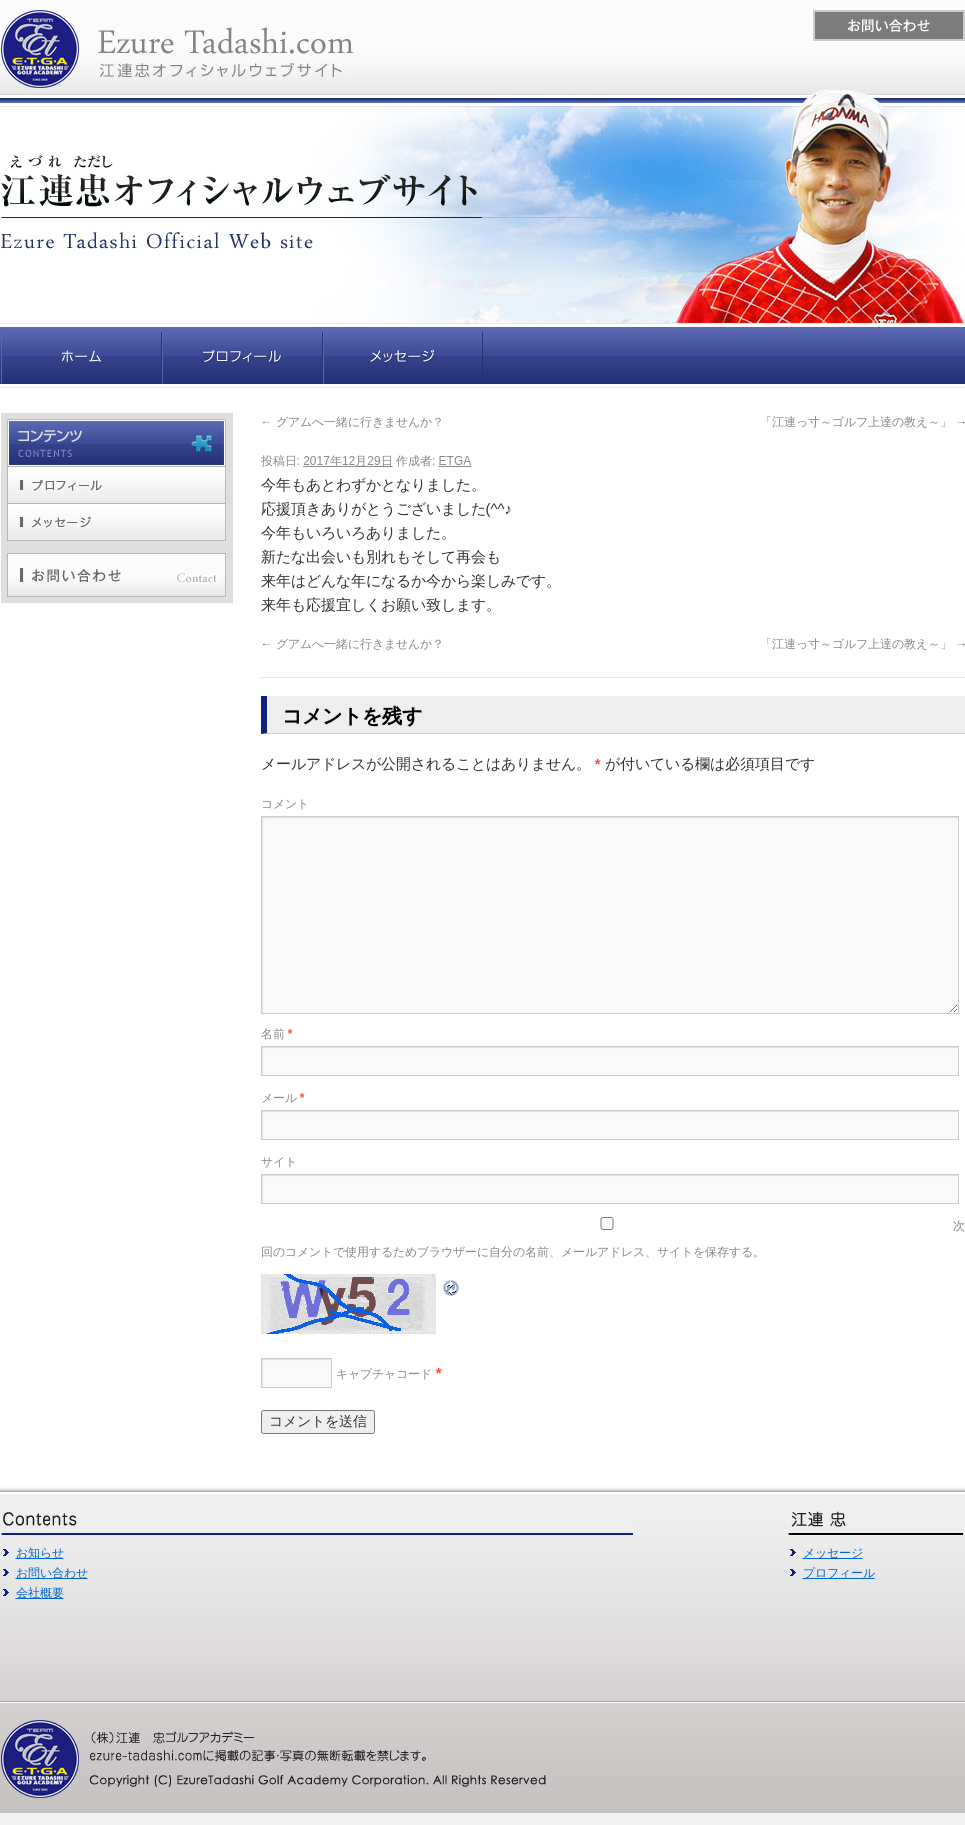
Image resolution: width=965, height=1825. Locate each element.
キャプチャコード (384, 1374)
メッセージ (833, 1553)
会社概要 (40, 1593)
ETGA (455, 461)
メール (283, 1098)
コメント (285, 804)
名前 (277, 1034)
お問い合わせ (52, 1573)
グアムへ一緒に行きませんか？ (352, 422)
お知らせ (40, 1553)
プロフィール (839, 1573)
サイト (279, 1162)
